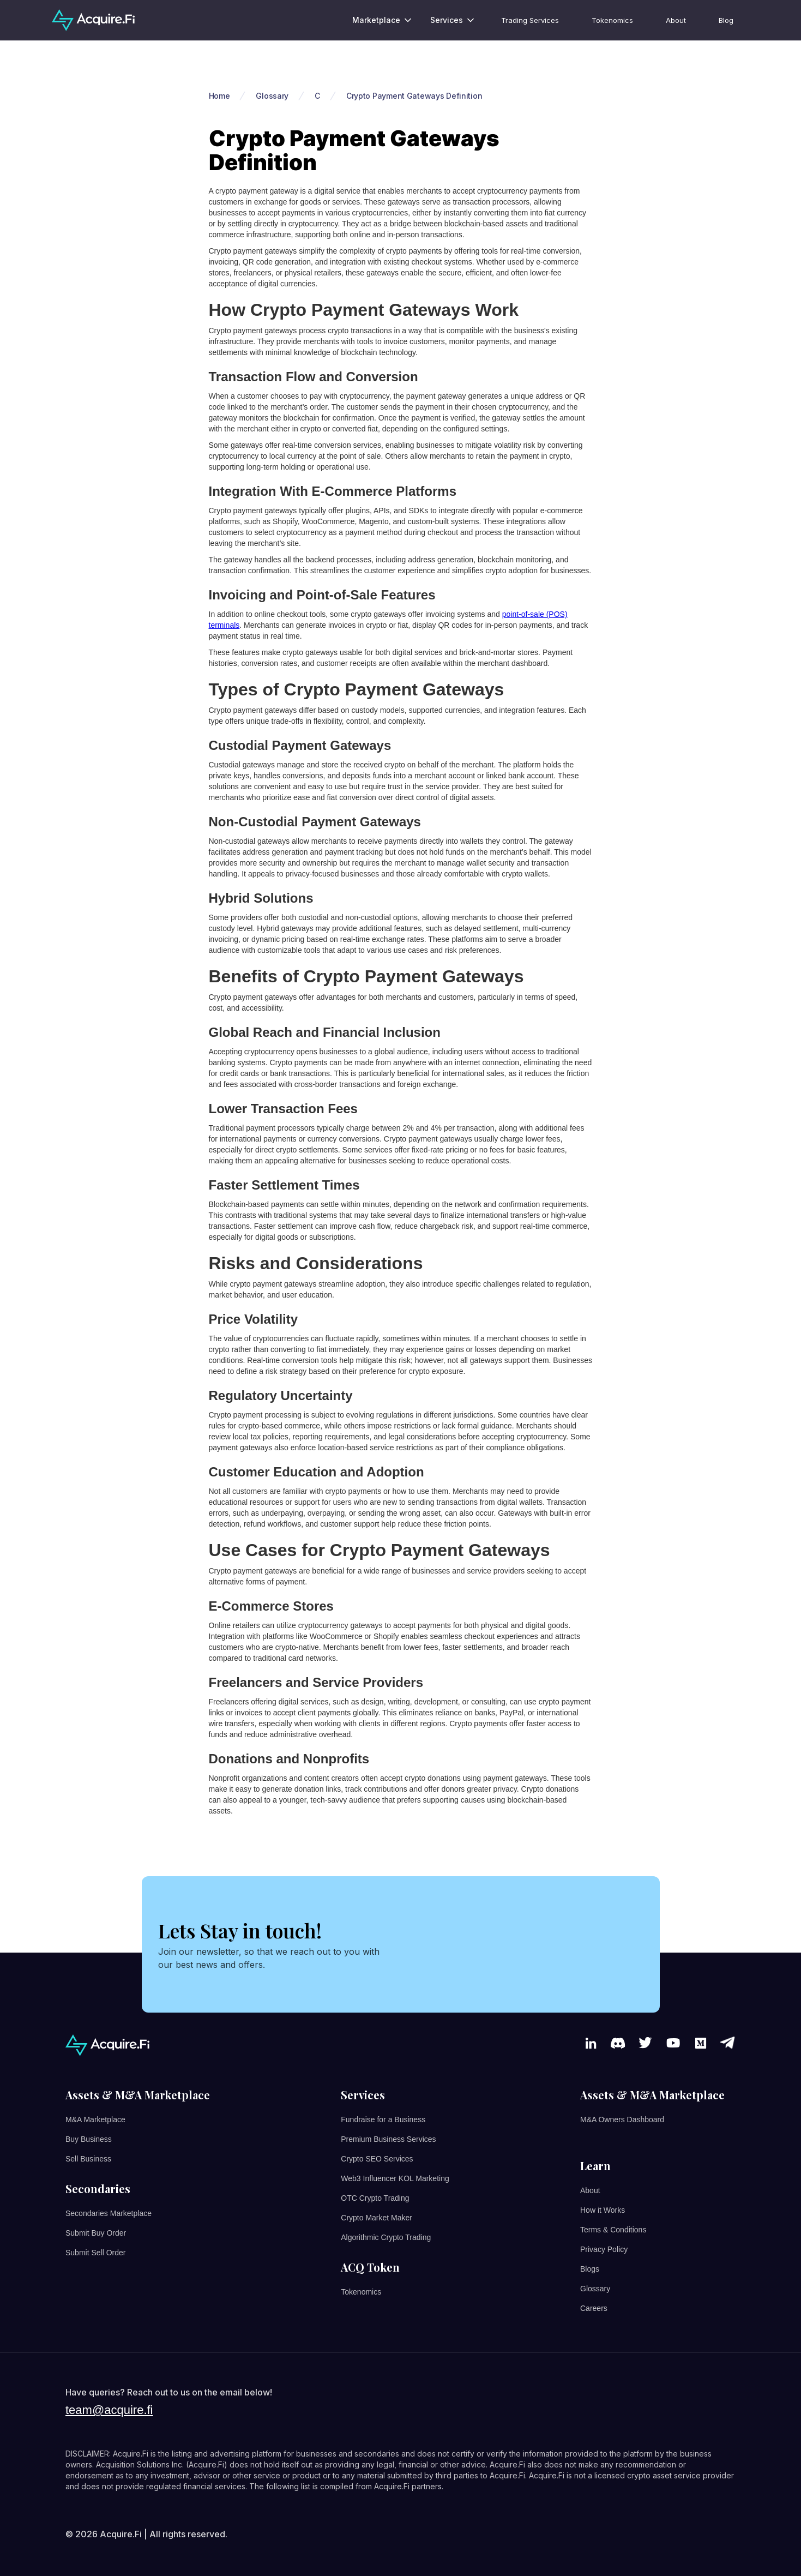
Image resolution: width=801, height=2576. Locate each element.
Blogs (589, 2269)
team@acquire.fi (109, 2410)
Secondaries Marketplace (108, 2213)
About (676, 20)
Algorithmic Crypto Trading (386, 2237)
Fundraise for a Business (383, 2119)
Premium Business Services (388, 2139)
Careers (593, 2308)
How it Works (602, 2210)
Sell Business (88, 2158)
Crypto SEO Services (377, 2158)
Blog (726, 20)
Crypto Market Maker (376, 2217)
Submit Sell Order (95, 2252)
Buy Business (88, 2139)
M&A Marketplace (95, 2119)
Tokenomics (612, 20)
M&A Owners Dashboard (622, 2119)
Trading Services (530, 20)
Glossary (595, 2288)
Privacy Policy (604, 2249)
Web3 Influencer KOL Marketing (395, 2178)
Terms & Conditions (613, 2229)
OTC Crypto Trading (375, 2198)
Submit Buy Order (95, 2233)
